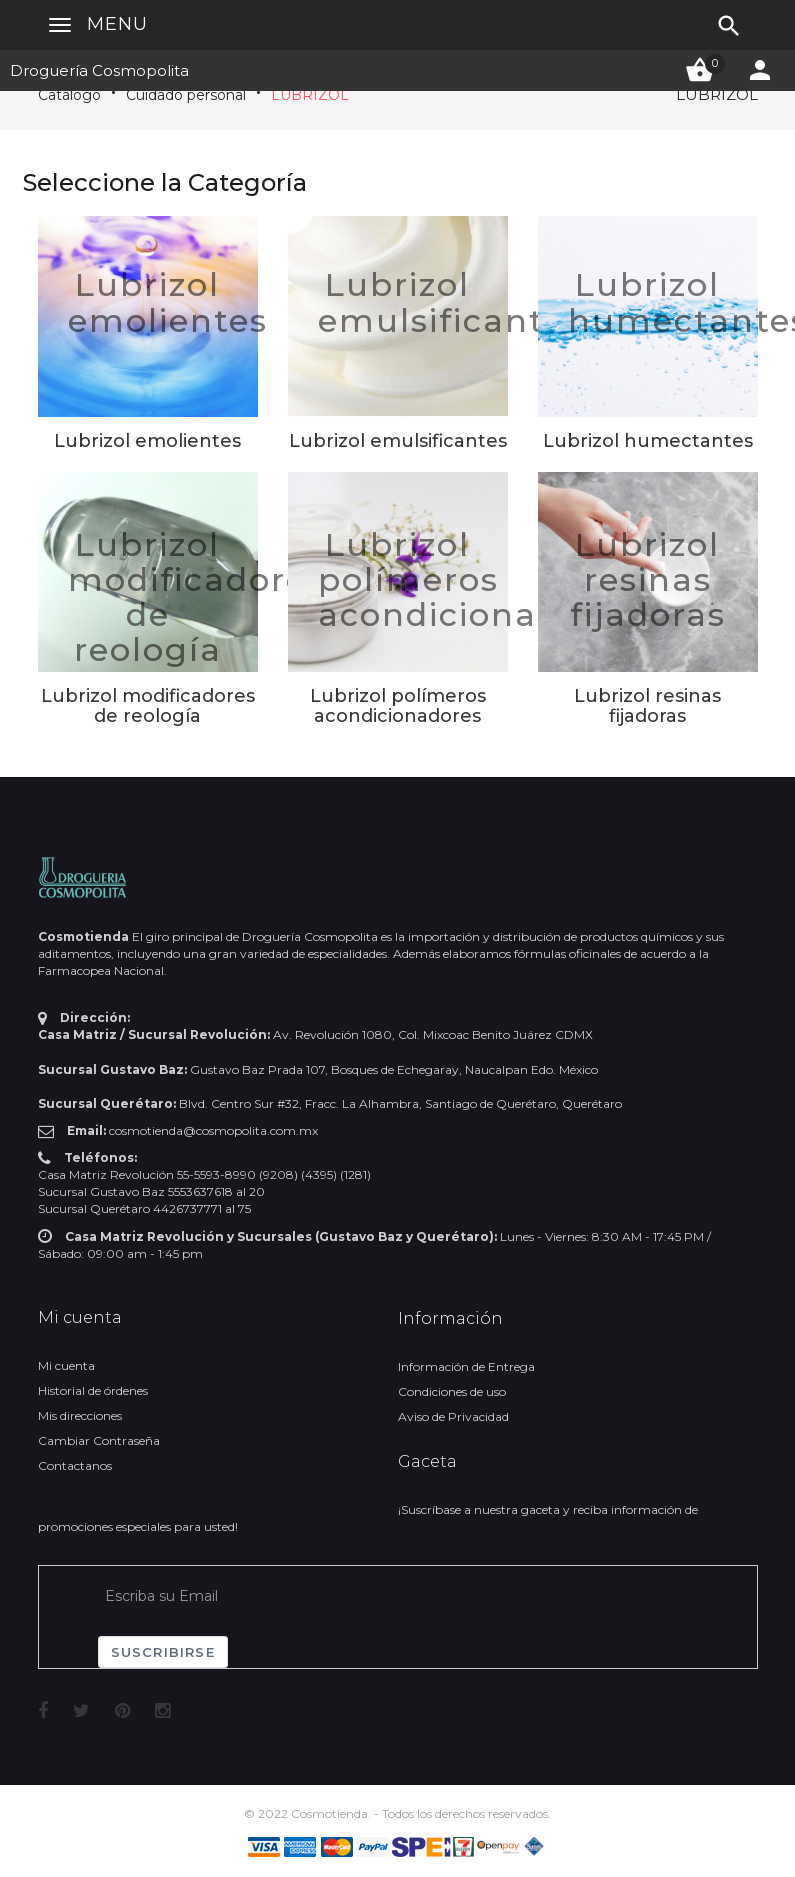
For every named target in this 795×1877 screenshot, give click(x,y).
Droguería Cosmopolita (99, 70)
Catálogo (69, 95)
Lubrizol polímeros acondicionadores (477, 579)
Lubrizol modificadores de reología (196, 597)
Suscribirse (163, 1652)
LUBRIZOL (310, 95)
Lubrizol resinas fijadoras (648, 579)
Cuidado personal (186, 95)
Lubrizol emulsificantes (450, 302)
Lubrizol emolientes (168, 302)
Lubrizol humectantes (648, 441)
